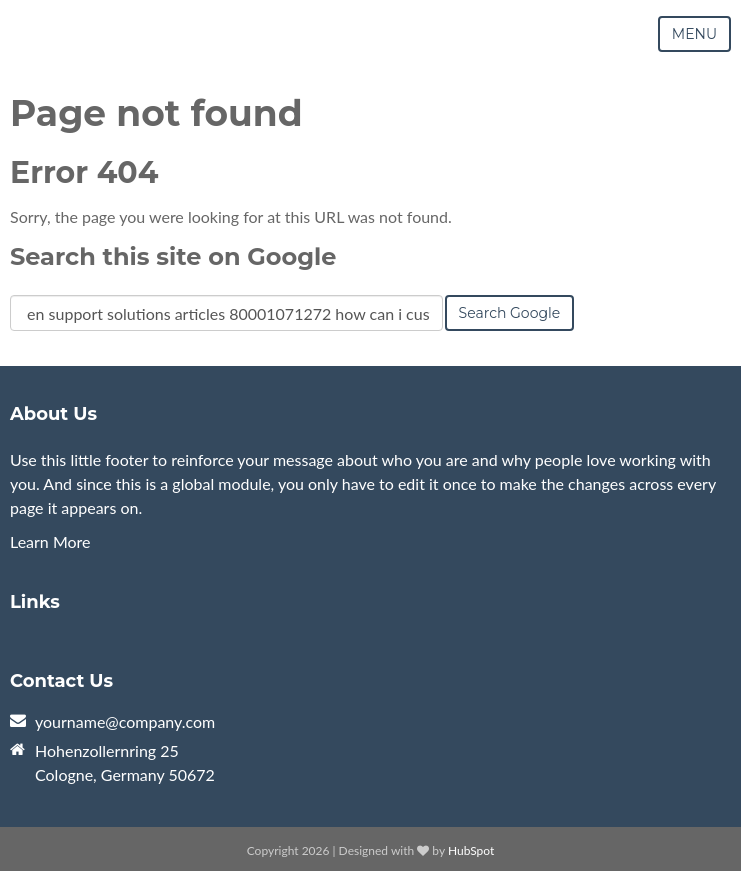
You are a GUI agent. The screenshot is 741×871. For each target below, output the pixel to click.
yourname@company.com (125, 721)
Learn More (50, 541)
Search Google (510, 313)
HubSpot (471, 850)
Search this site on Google (173, 256)
